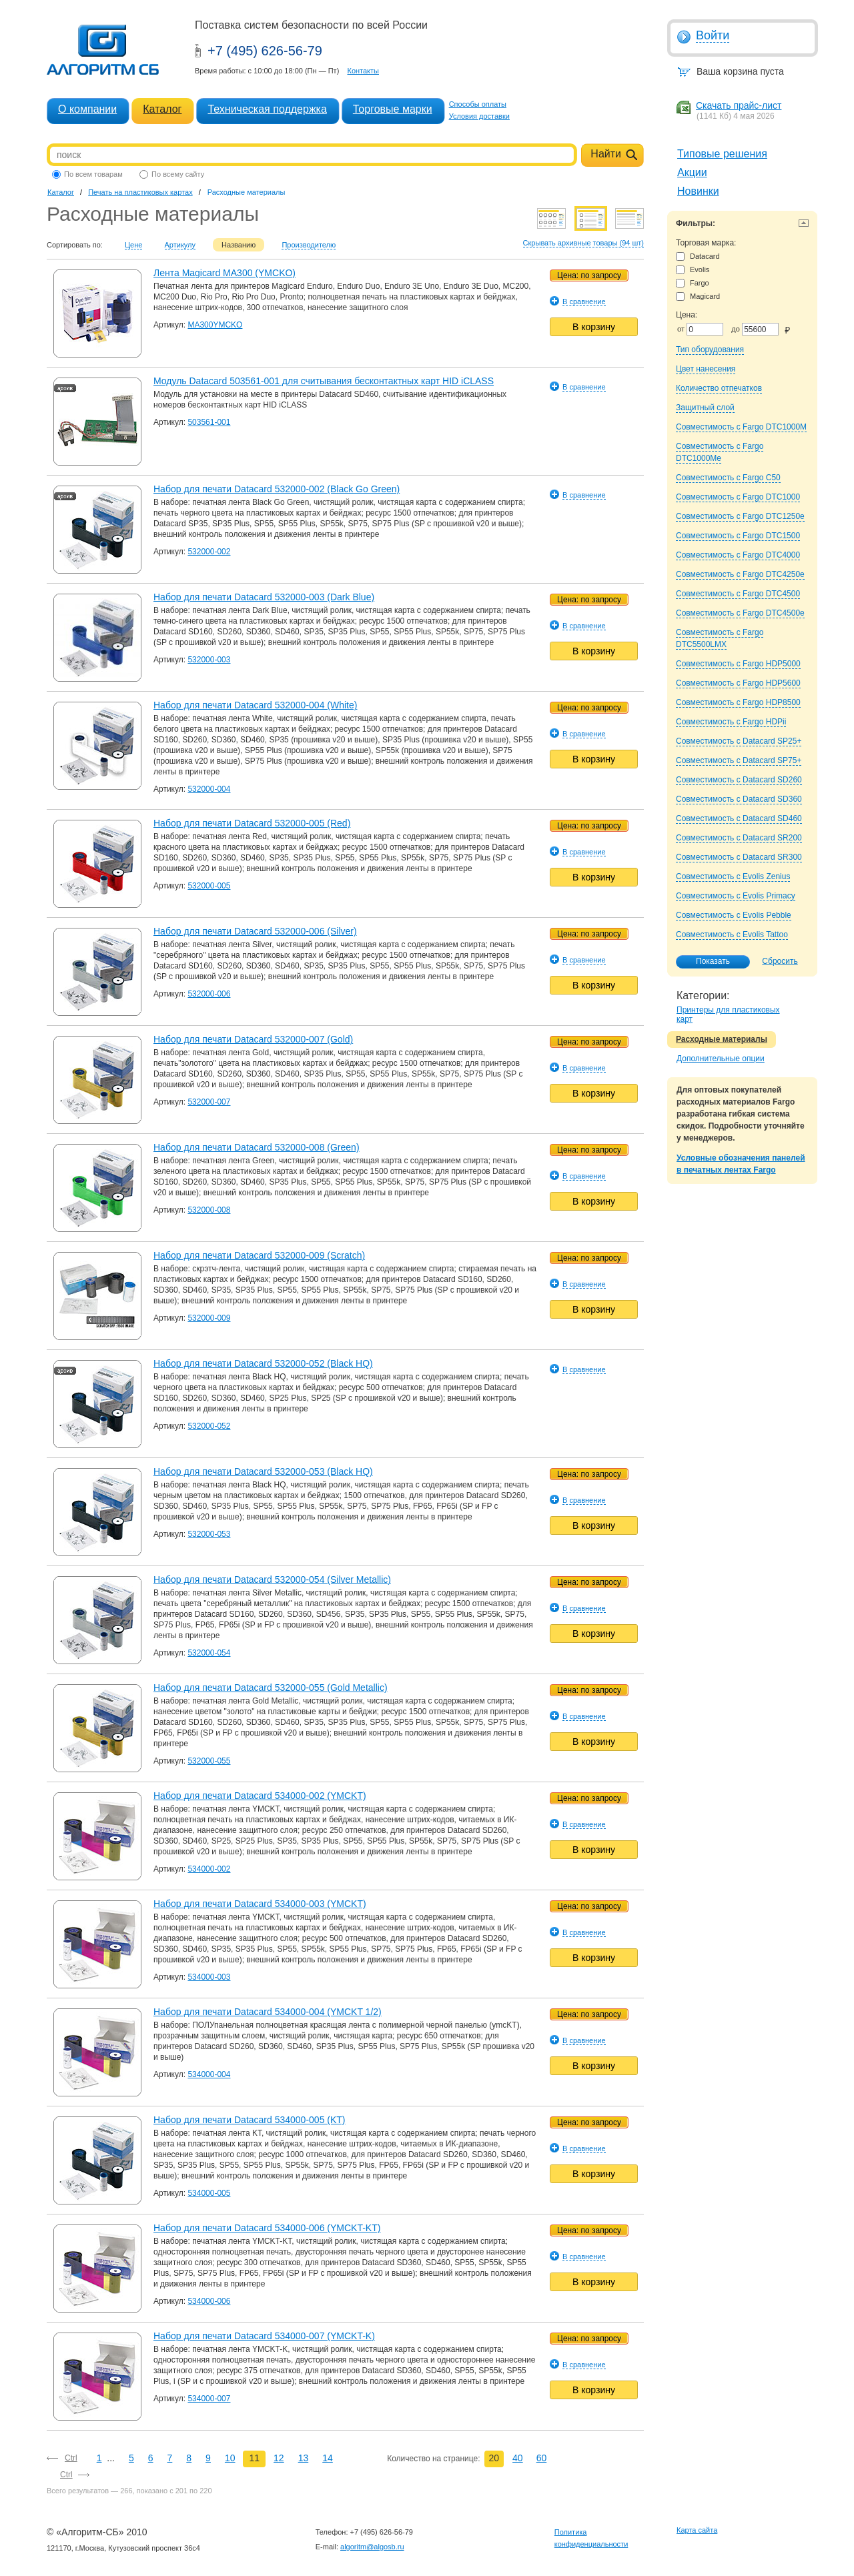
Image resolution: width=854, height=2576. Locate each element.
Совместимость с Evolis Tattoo (732, 934)
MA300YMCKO (214, 325)
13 (303, 2458)
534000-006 (208, 2301)
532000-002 (208, 551)
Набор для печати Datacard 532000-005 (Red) (251, 823)
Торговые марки (392, 109)
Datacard (698, 256)
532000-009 (208, 1318)
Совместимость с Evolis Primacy (735, 895)
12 (279, 2458)
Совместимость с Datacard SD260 (739, 779)
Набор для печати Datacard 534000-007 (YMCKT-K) (264, 2336)
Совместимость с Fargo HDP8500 (738, 702)
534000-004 (208, 2074)
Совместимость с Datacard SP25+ (738, 741)
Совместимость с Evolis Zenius (733, 876)
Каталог (162, 109)
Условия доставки (479, 116)
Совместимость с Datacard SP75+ (738, 760)
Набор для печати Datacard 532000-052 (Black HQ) (263, 1363)
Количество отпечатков (719, 388)
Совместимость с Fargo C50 (728, 477)
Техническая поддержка (266, 109)
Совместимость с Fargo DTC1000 (738, 497)
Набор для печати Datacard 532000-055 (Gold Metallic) (270, 1687)
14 (327, 2458)
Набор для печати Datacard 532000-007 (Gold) (253, 1039)
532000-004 (208, 789)
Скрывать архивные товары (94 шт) (583, 243)
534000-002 (208, 1869)
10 (230, 2458)
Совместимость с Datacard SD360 (739, 799)
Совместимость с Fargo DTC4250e (740, 574)
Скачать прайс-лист (738, 105)
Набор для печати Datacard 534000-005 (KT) (249, 2119)
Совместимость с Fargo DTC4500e (740, 613)
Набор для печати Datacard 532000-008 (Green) (256, 1147)
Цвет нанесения (705, 369)
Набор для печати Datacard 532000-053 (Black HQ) (263, 1471)
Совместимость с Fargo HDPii (731, 721)
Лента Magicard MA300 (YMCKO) (224, 272)
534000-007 (208, 2398)
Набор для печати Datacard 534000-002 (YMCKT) (259, 1795)
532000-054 (208, 1653)
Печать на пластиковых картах (140, 192)
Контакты (363, 71)
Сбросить (779, 961)
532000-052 (208, 1426)
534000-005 (208, 2193)
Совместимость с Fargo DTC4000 (738, 555)
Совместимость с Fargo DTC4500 (738, 593)
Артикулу (180, 245)
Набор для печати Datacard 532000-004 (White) (255, 705)
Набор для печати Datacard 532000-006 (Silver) (255, 931)
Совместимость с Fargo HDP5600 (738, 683)
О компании (87, 109)
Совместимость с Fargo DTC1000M (741, 427)
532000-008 (208, 1210)
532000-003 (208, 659)
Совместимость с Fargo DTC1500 (738, 535)
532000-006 (208, 994)
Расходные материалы (721, 1039)
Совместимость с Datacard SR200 (739, 837)
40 (517, 2458)
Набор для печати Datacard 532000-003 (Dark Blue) (263, 597)
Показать (706, 962)
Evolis (692, 269)
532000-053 (208, 1534)
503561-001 (208, 422)
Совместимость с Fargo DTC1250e (740, 516)
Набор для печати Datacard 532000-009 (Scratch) (259, 1255)
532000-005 (208, 885)
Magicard (698, 296)
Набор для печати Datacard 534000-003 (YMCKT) (259, 1903)
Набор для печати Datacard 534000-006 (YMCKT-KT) (266, 2227)
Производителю (309, 245)
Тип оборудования (710, 349)
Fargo (692, 283)
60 (541, 2458)
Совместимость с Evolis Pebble (733, 915)
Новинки (698, 191)
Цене (133, 245)
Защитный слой (705, 407)
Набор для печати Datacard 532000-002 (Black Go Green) (276, 489)
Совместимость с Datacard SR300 (739, 857)
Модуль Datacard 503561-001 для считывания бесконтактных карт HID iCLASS (323, 381)
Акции (692, 172)
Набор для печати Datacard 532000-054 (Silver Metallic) (272, 1579)
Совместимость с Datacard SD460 (739, 818)
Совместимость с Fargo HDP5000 (738, 663)
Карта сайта (697, 2530)
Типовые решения (722, 153)
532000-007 (208, 1102)
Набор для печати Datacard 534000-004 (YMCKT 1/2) (267, 2011)
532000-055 (208, 1761)
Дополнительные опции (721, 1058)
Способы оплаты (477, 104)
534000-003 (208, 1977)
